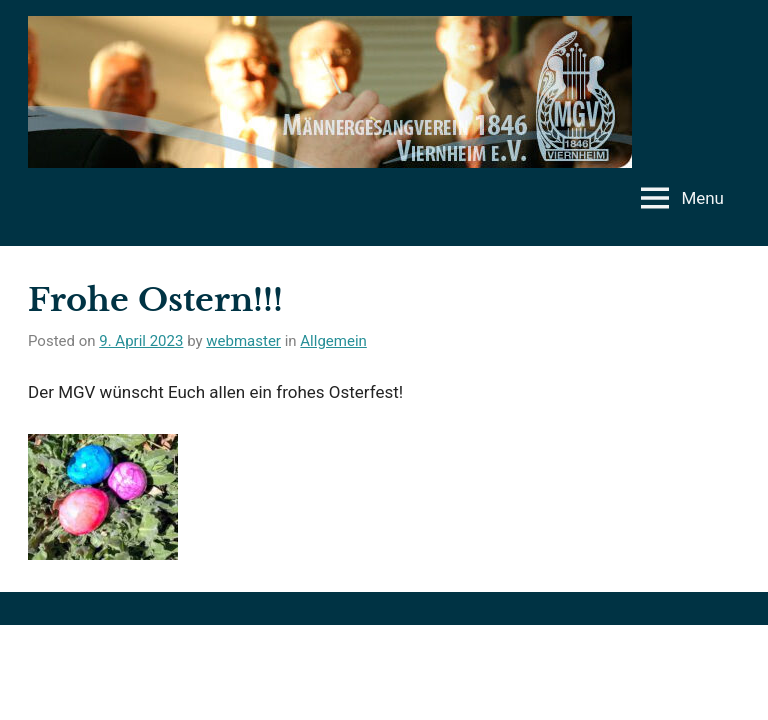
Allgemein (333, 341)
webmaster (243, 341)
